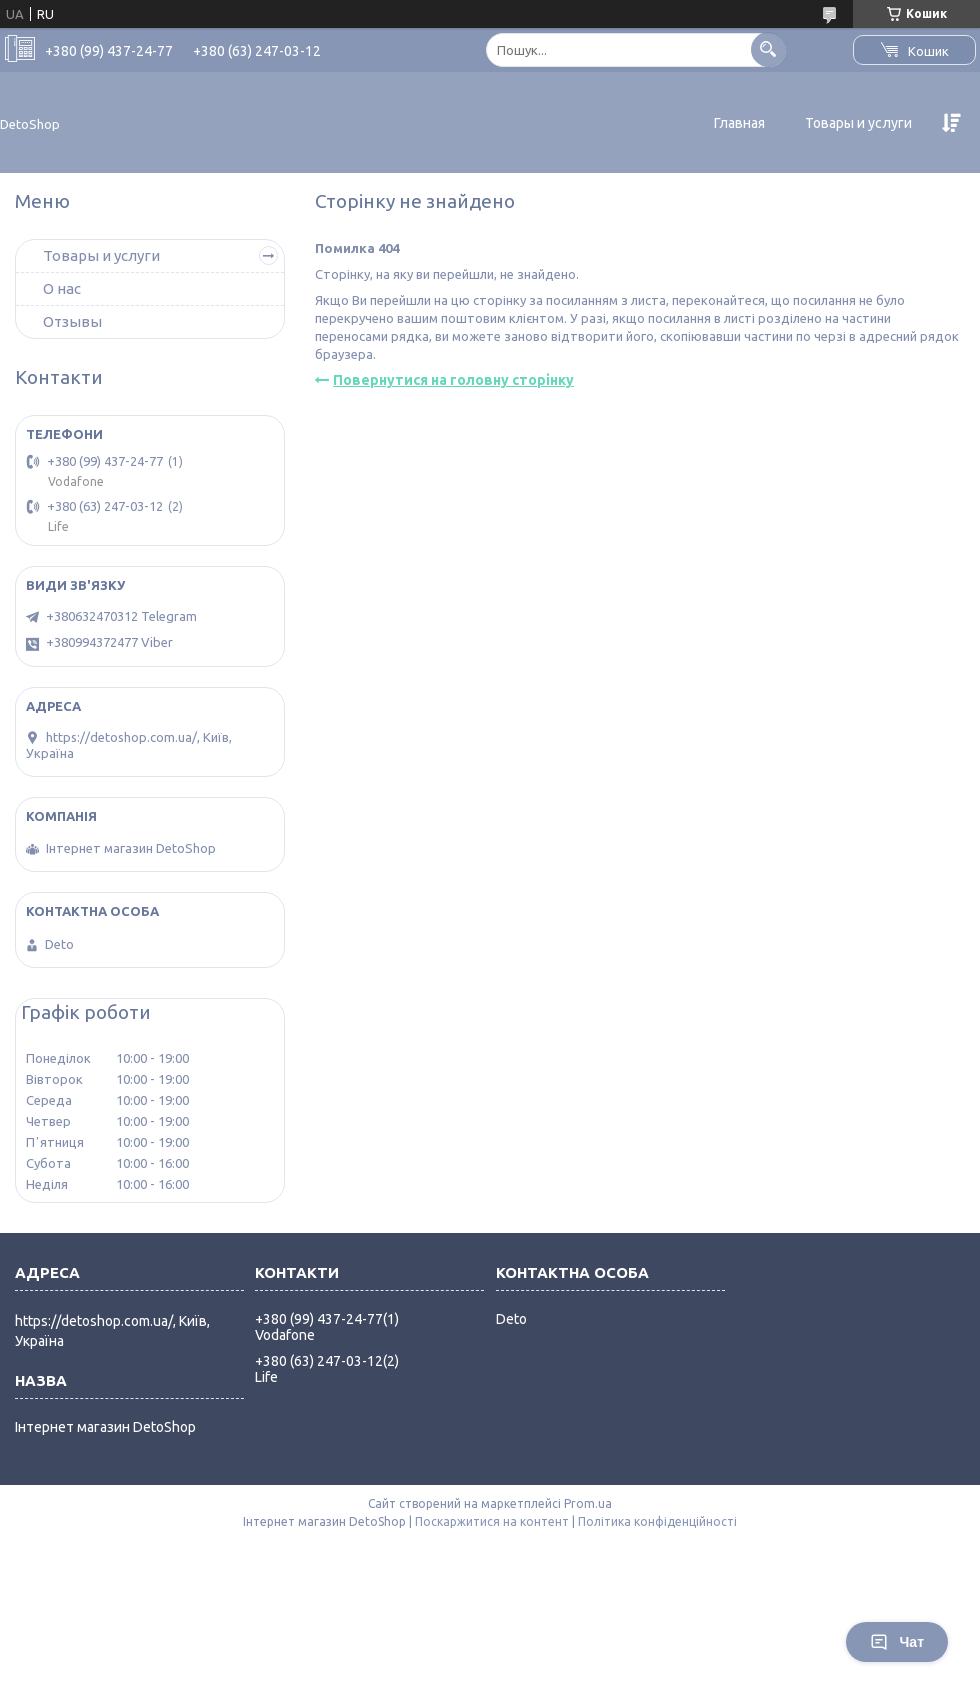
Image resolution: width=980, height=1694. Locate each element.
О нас (62, 288)
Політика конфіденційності (657, 1521)
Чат (897, 1642)
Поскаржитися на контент (492, 1521)
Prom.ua (588, 1503)
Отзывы (72, 321)
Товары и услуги (858, 123)
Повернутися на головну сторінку (453, 380)
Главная (739, 123)
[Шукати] (768, 49)
